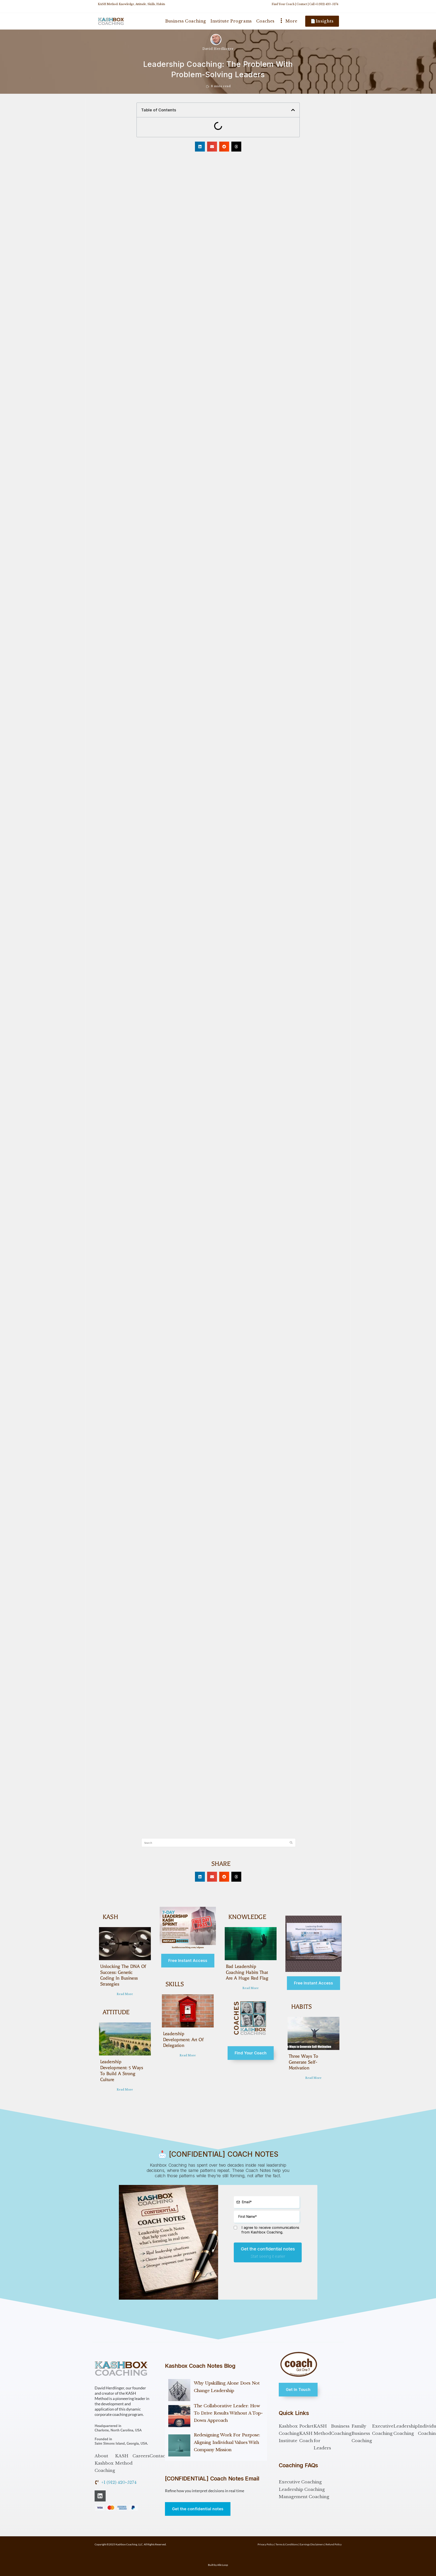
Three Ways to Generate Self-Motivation (303, 2061)
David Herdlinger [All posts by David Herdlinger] (218, 49)
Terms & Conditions (286, 2542)
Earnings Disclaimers (312, 2542)
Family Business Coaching (362, 2432)
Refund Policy (334, 2542)
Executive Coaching (382, 2428)
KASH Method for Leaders (322, 2435)
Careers (141, 2454)
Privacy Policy (266, 2542)
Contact (302, 4)
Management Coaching (304, 2495)
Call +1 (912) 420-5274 (323, 4)
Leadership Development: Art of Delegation (183, 2039)
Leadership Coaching (405, 2428)
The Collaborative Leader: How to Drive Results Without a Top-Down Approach (228, 2412)
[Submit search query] (291, 1842)
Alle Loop (222, 2563)
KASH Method (124, 2458)
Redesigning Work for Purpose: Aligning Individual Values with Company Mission (227, 2441)
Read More (125, 1993)
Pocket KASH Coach (306, 2432)
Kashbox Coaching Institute (289, 2432)
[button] (293, 110)
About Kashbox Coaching (105, 2462)
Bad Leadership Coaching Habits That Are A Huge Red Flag (247, 1972)
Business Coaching (341, 2428)
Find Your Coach (283, 4)
